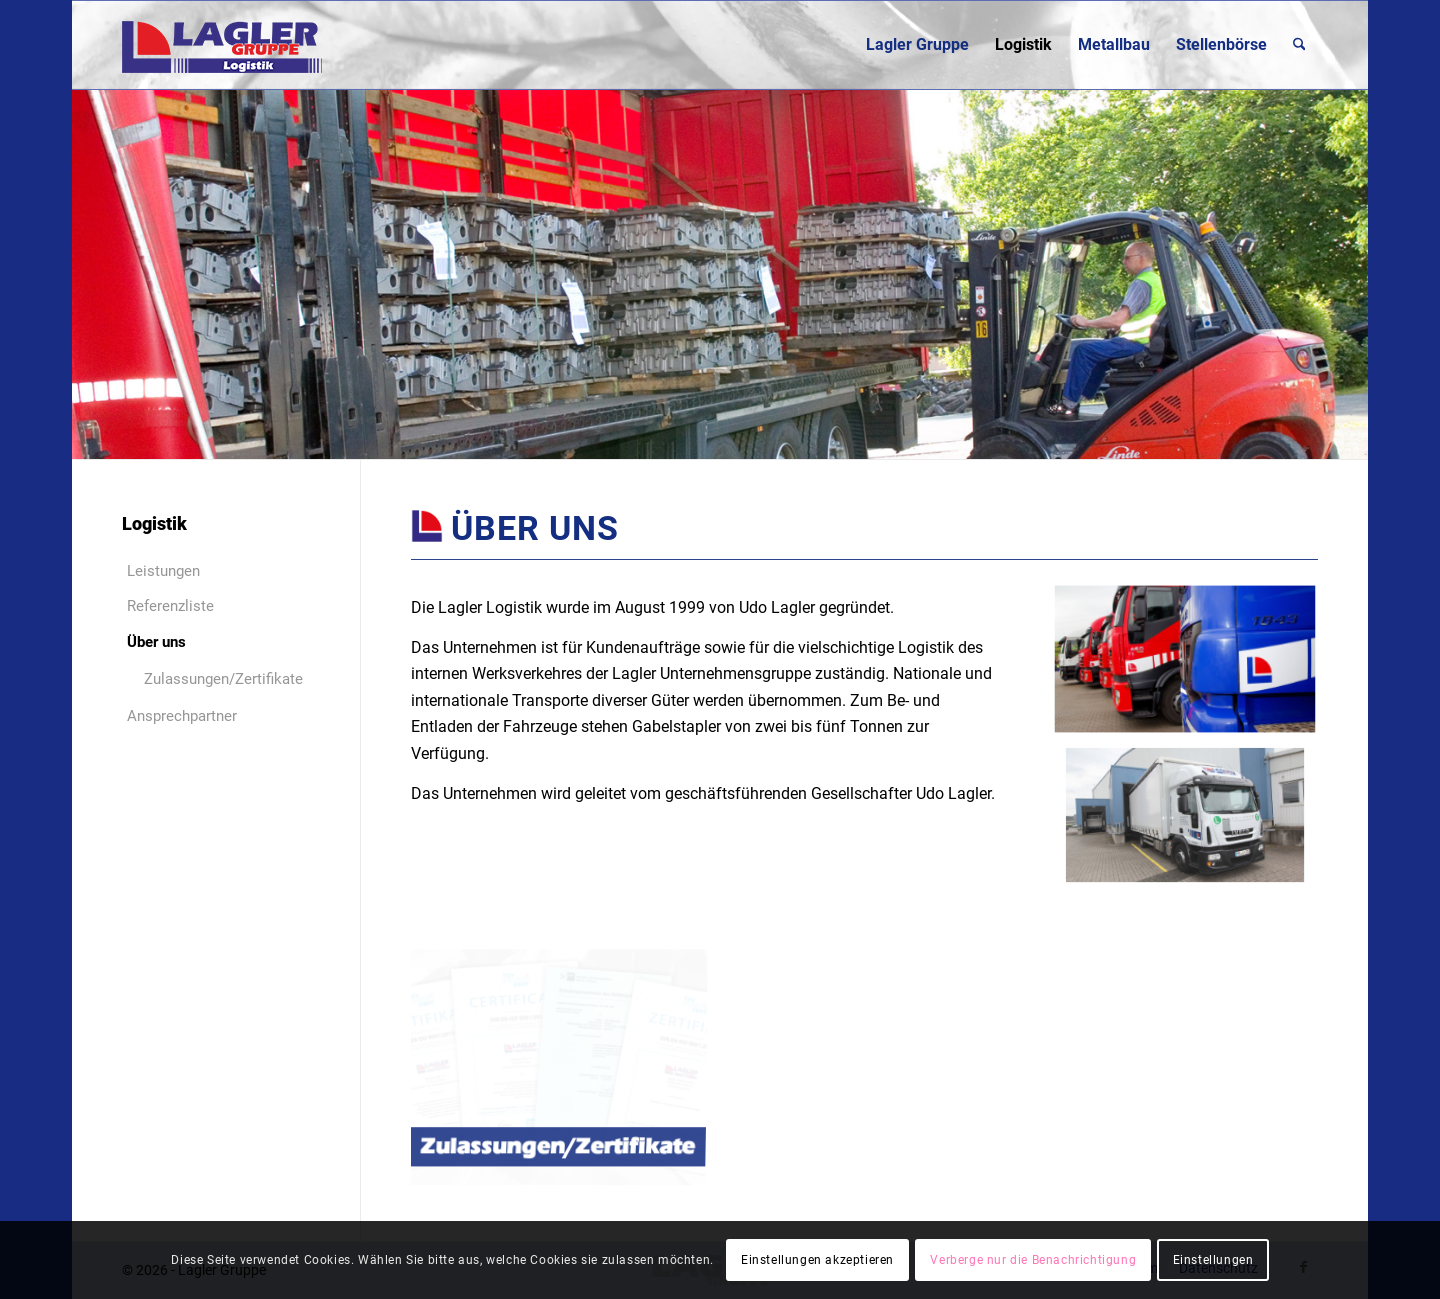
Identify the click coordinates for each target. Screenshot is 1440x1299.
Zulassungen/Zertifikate (223, 679)
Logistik (154, 523)
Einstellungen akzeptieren (817, 1260)
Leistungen (163, 571)
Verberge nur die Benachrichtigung (1033, 1260)
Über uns (156, 642)
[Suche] (1299, 45)
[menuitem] (917, 45)
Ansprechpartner (182, 716)
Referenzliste (170, 606)
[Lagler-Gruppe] (222, 45)
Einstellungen (1213, 1260)
